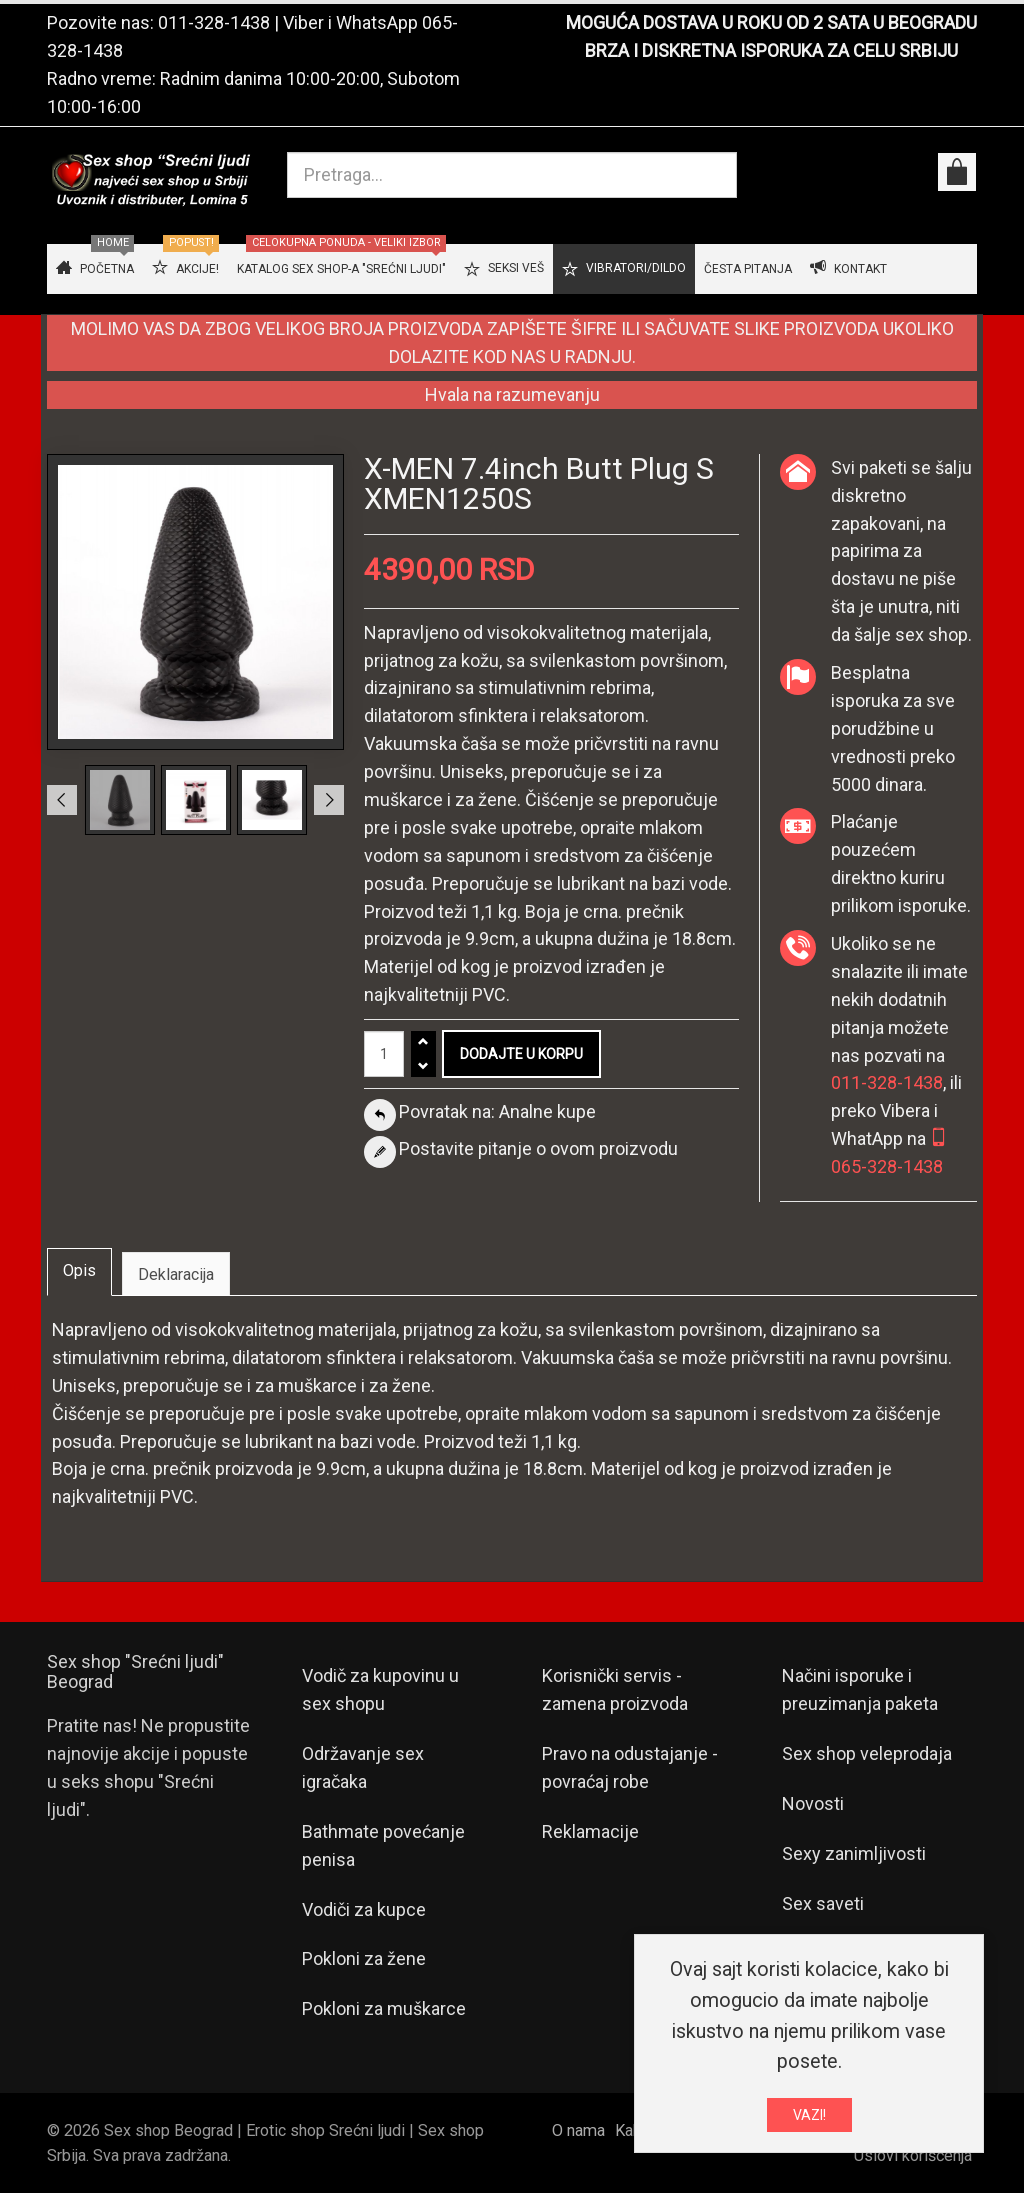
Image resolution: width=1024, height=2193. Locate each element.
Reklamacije (590, 1831)
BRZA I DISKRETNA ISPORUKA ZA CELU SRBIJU (771, 50)
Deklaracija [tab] (176, 1274)
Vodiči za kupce (364, 1909)
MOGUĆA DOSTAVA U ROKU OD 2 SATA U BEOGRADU (771, 22)
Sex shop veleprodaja (867, 1753)
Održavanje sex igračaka (363, 1767)
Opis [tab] (79, 1270)
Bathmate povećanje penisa (383, 1845)
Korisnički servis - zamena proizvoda (615, 1689)
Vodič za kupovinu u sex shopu (380, 1689)
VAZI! (809, 2115)
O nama (578, 2130)
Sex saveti (823, 1903)
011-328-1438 (214, 22)
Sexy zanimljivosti (854, 1853)
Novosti (813, 1803)
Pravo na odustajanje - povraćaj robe (630, 1767)
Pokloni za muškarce (384, 2008)
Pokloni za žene (364, 1958)
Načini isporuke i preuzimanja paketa (860, 1689)
